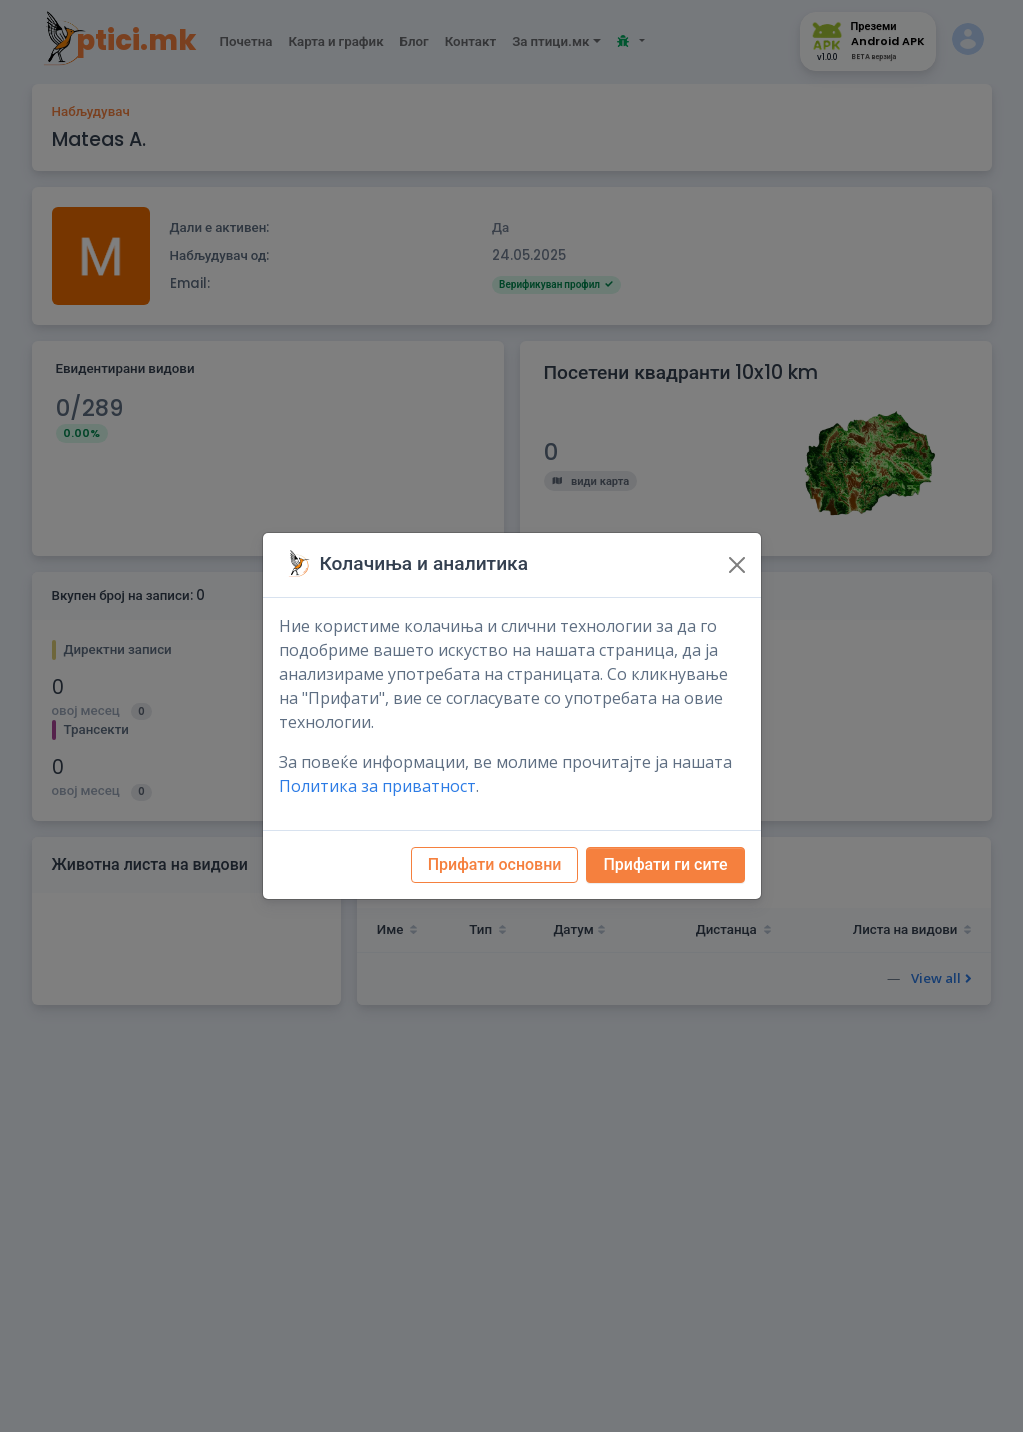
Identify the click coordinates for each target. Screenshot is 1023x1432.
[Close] (737, 565)
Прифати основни (495, 864)
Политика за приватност (377, 786)
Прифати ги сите (665, 864)
